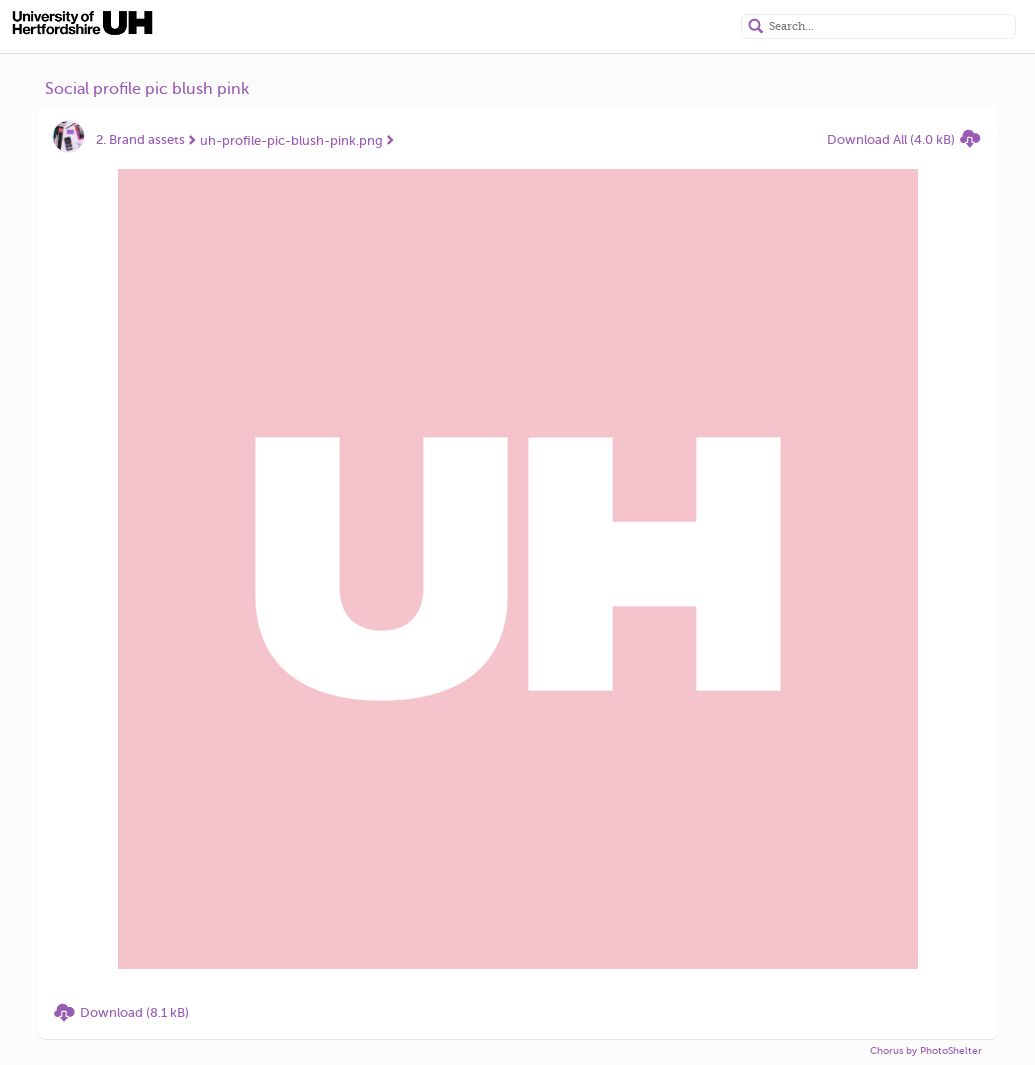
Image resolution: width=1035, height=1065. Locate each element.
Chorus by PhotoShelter (926, 1050)
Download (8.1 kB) (134, 1012)
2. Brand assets (140, 139)
